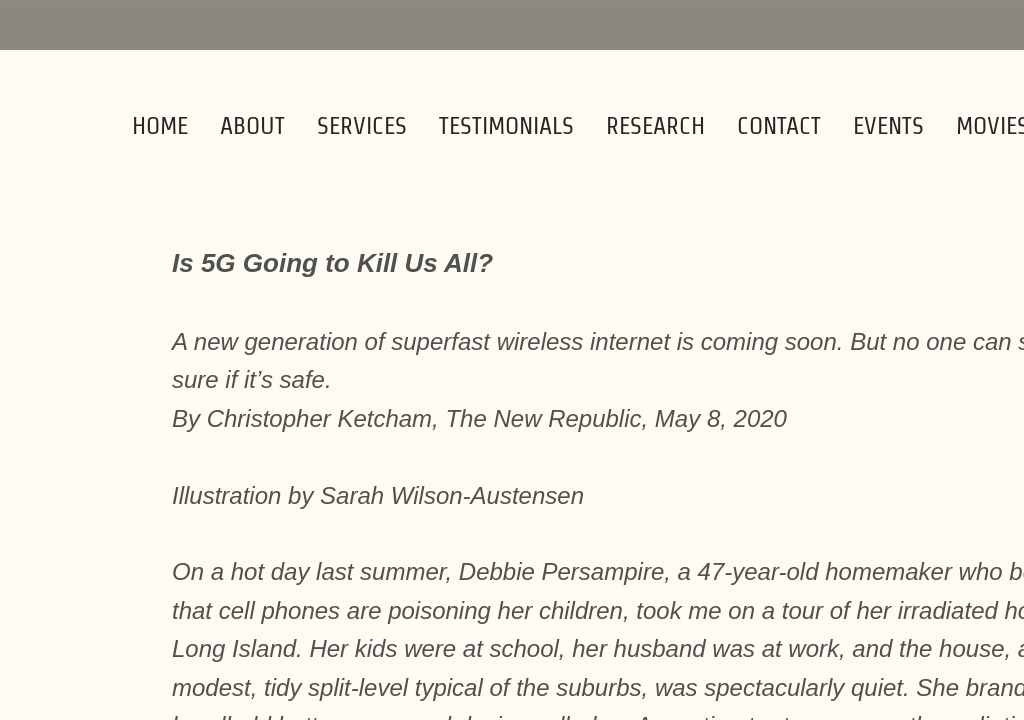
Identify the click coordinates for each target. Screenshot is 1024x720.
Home (160, 125)
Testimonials (506, 125)
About (252, 125)
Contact (779, 125)
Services (362, 125)
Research (655, 125)
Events (888, 125)
